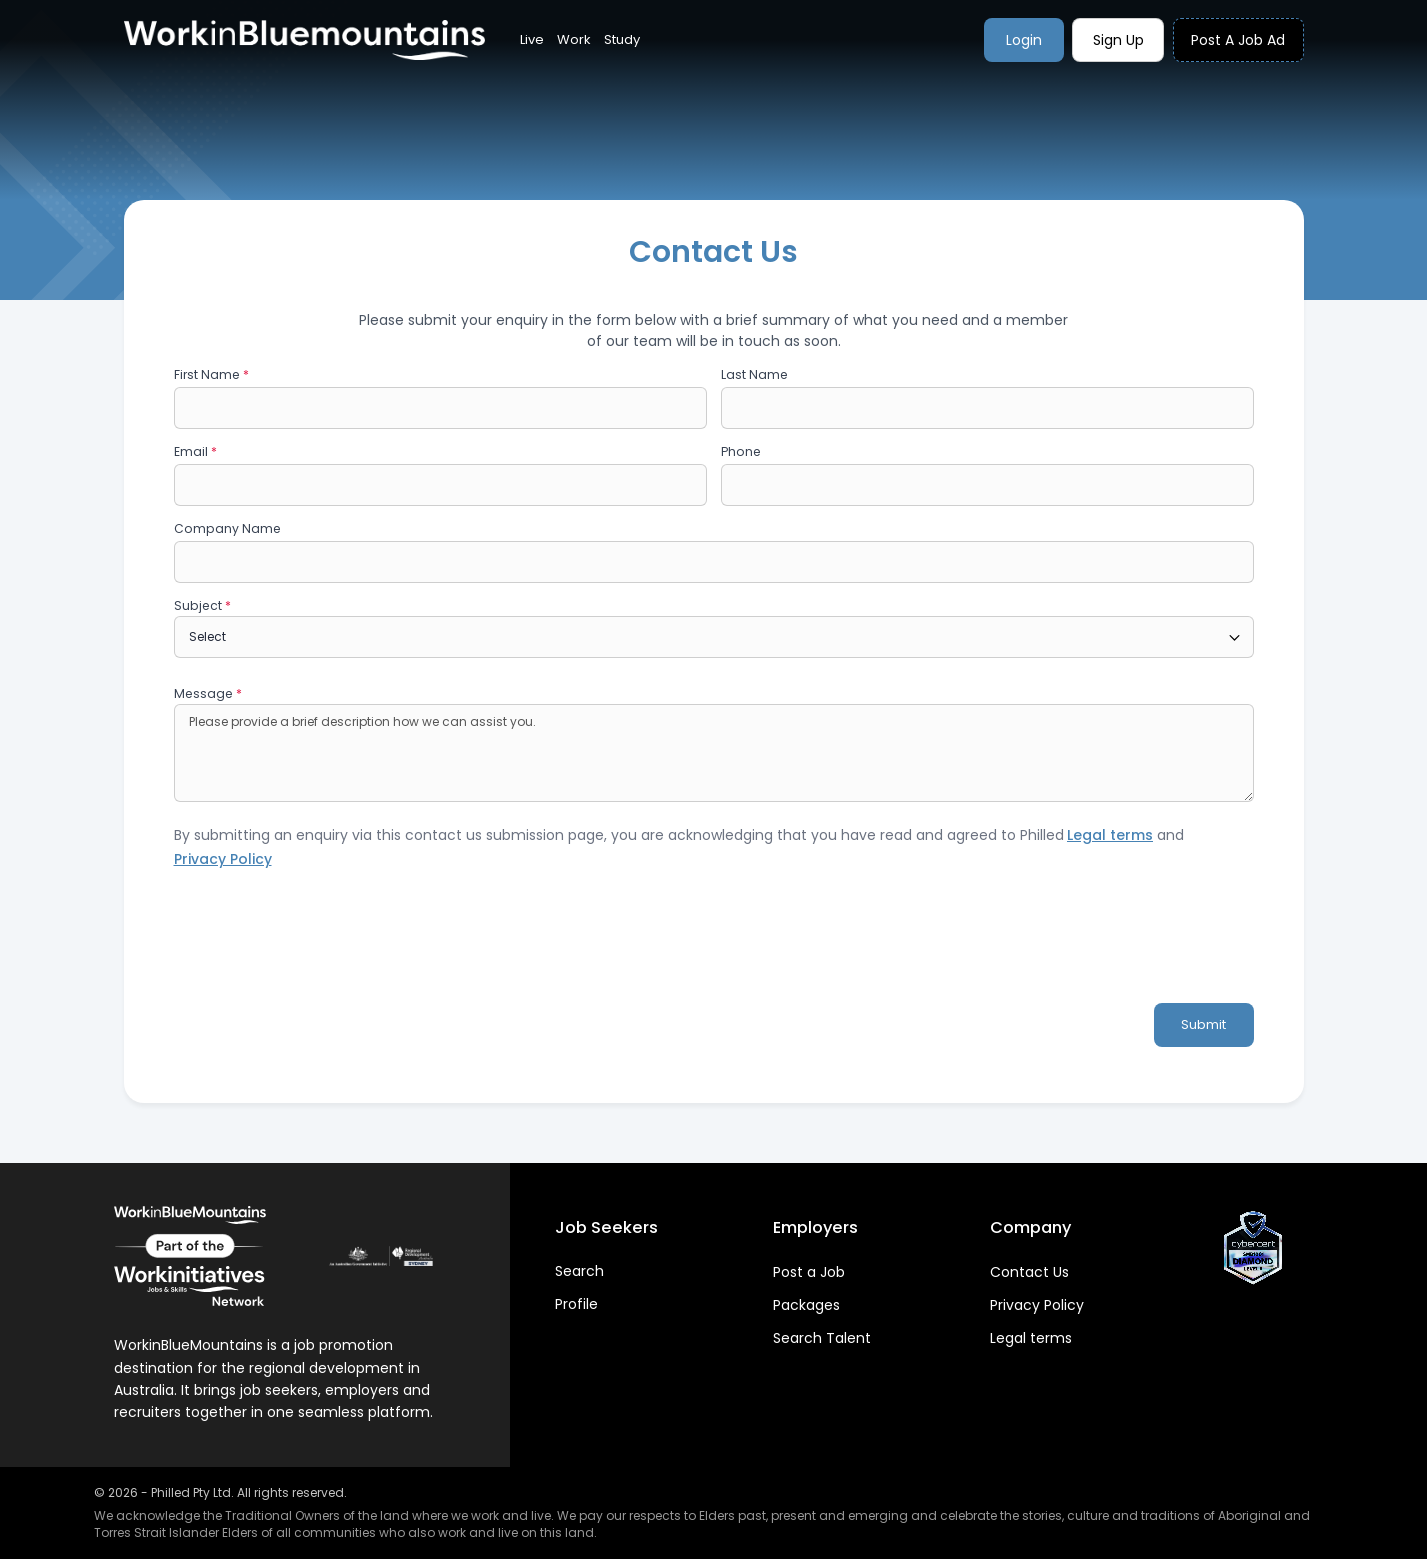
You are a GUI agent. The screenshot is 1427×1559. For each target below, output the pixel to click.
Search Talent (822, 1338)
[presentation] (326, 946)
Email (195, 451)
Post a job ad (1238, 40)
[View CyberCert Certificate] (1253, 1248)
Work (574, 39)
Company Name (227, 528)
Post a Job (809, 1272)
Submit (1203, 1024)
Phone (741, 451)
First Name (211, 374)
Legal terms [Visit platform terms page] (1110, 835)
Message (208, 693)
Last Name (754, 374)
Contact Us (1029, 1272)
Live (532, 39)
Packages (806, 1305)
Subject (202, 605)
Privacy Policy (1037, 1305)
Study (622, 39)
